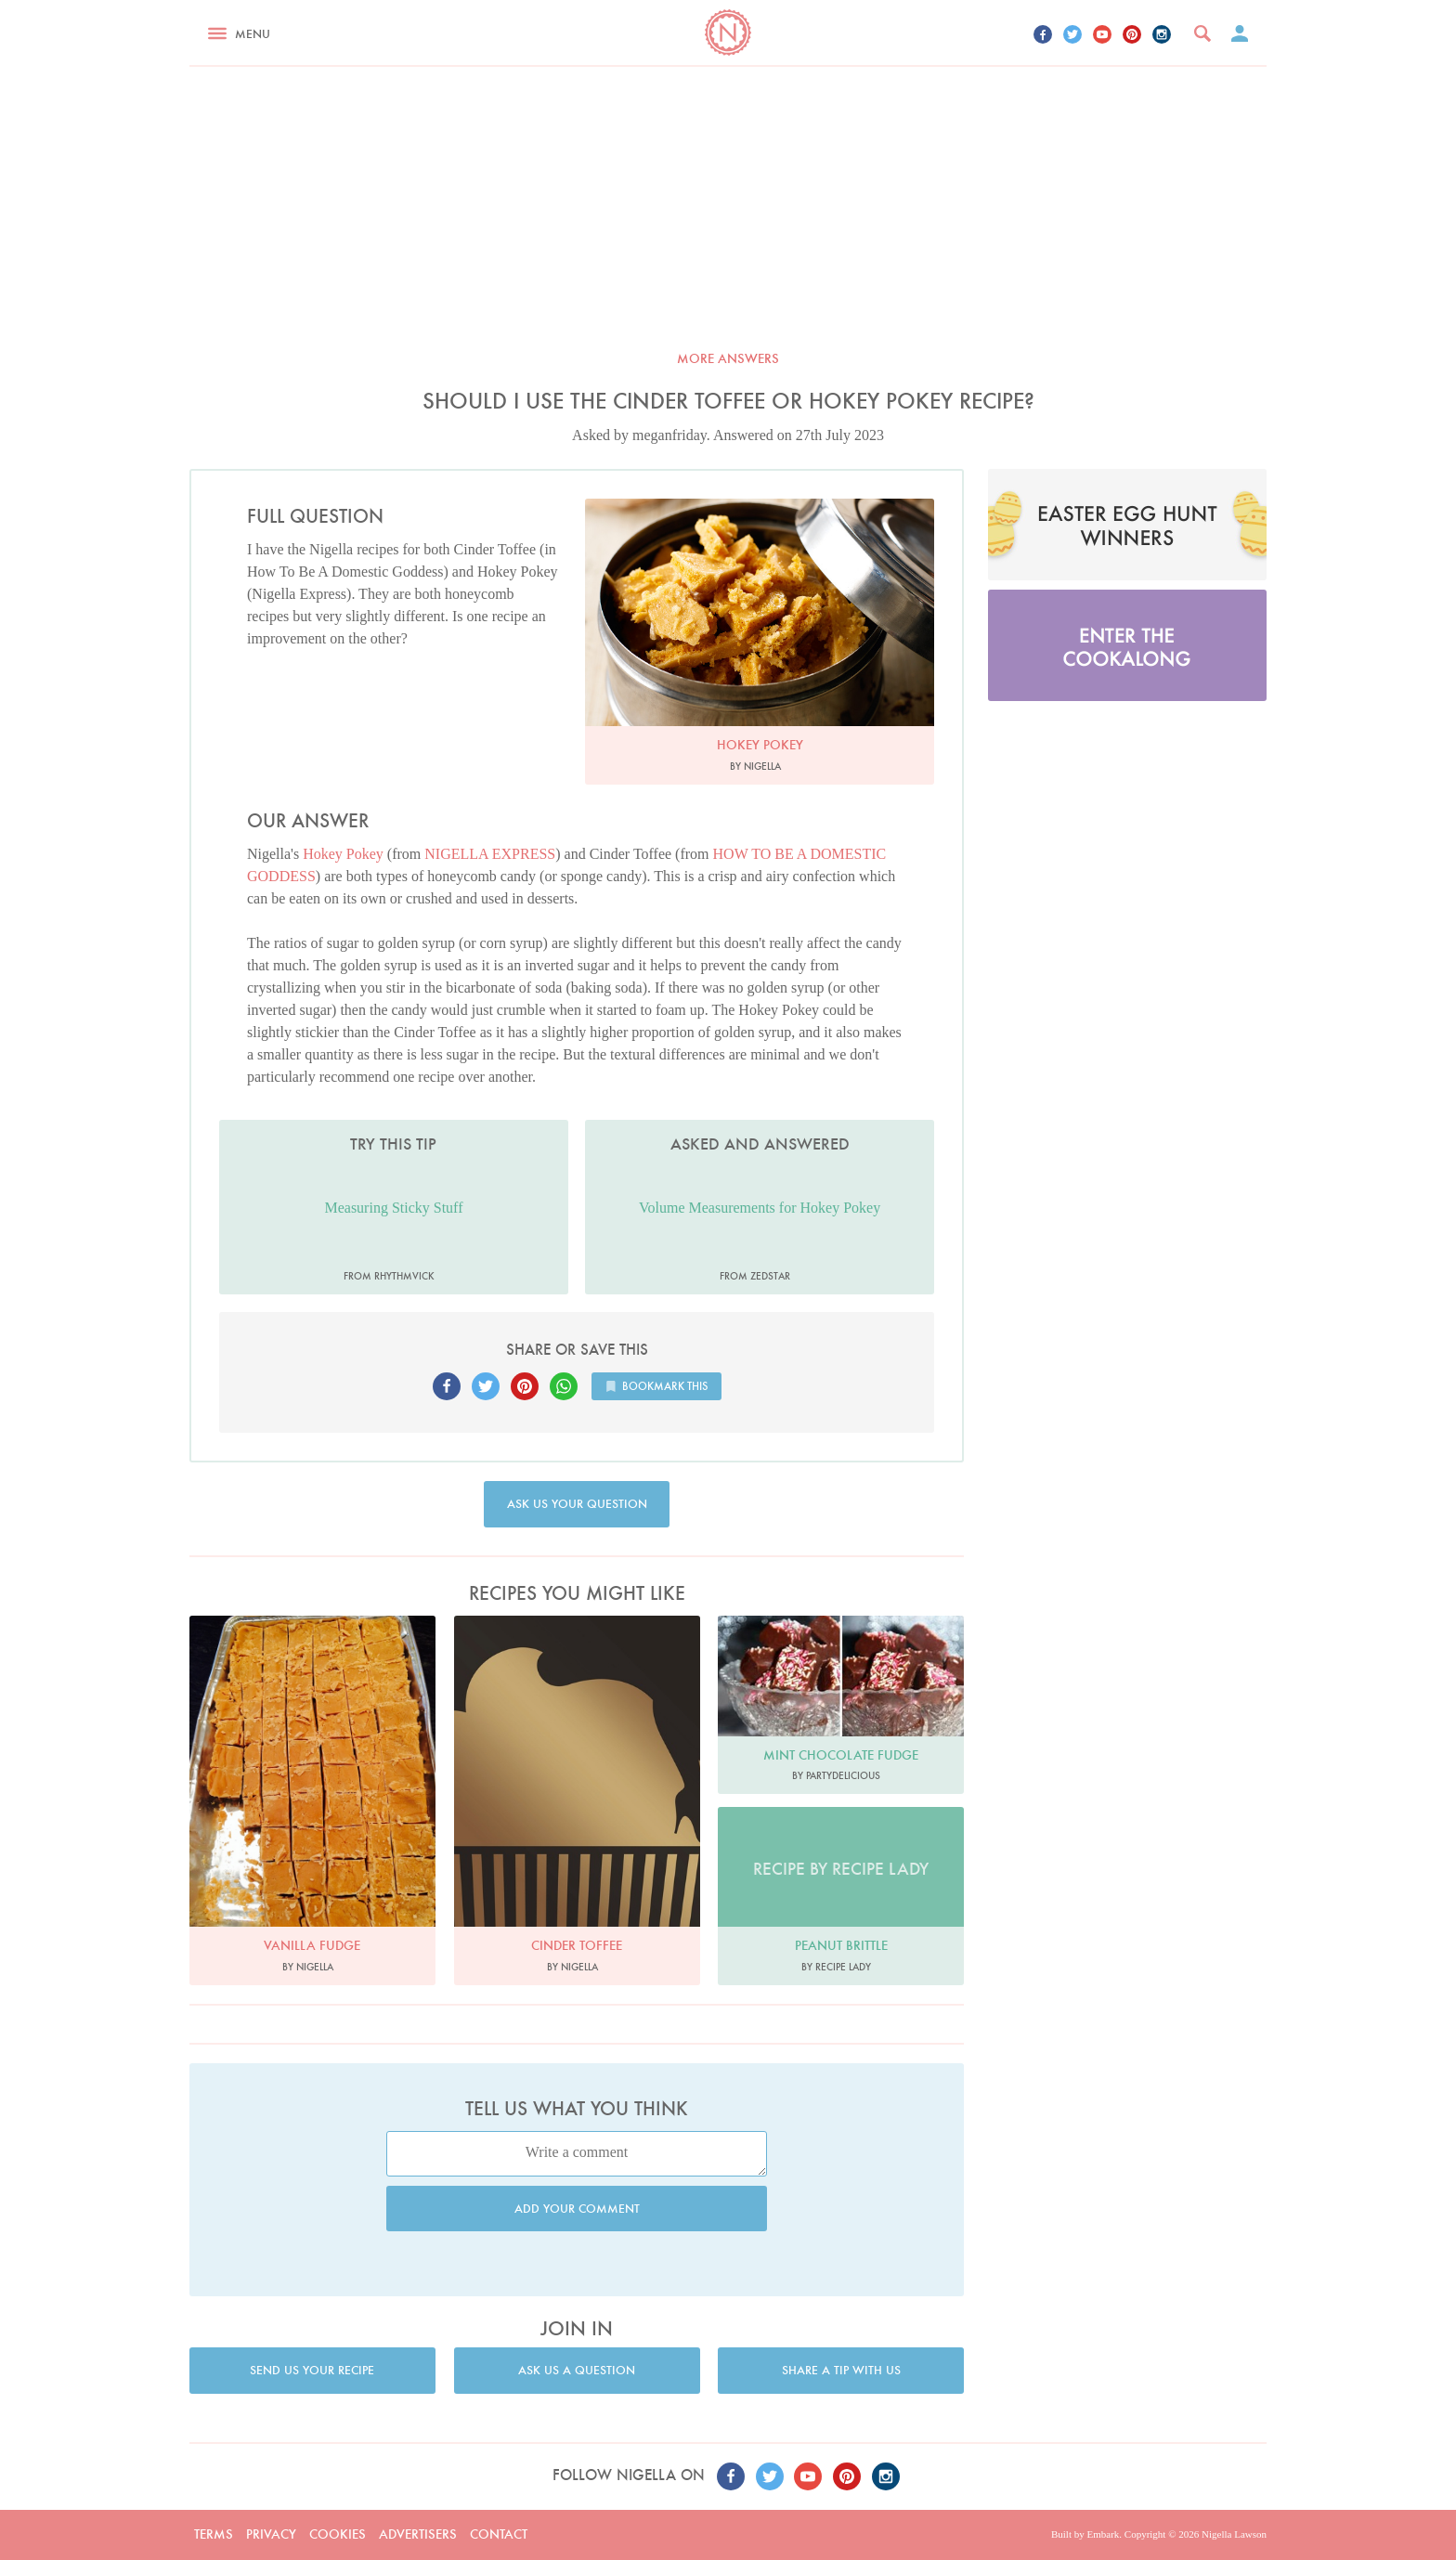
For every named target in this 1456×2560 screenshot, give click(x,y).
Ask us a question (576, 2370)
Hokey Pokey (343, 854)
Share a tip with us (841, 2370)
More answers (728, 358)
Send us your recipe (312, 2370)
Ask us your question (577, 1504)
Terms (213, 2534)
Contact (498, 2534)
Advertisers (418, 2534)
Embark (1102, 2534)
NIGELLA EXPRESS (489, 854)
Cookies (337, 2534)
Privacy (271, 2534)
